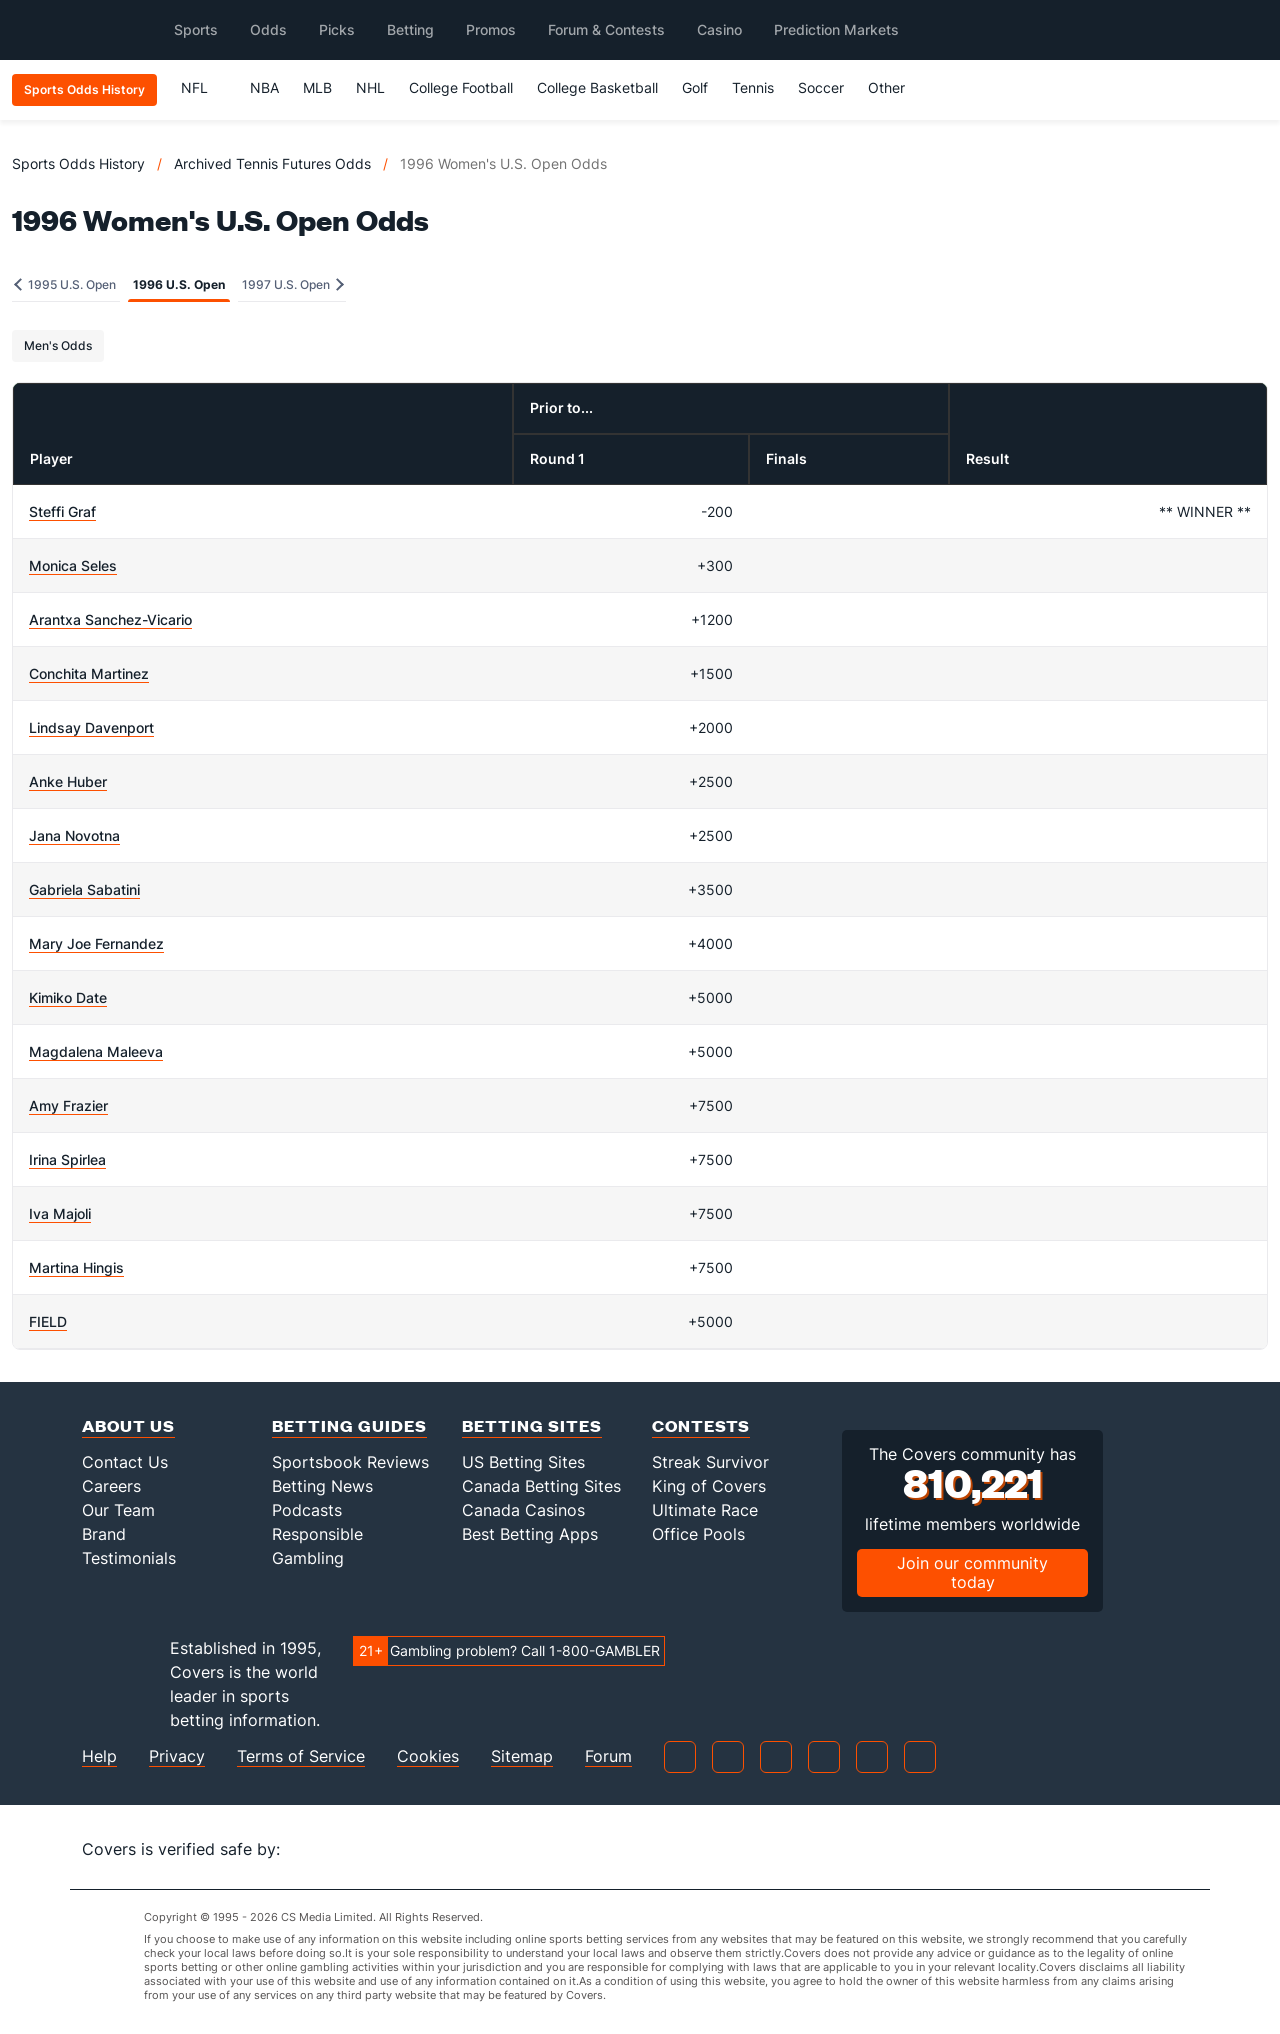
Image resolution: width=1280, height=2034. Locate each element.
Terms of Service (301, 1756)
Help (99, 1756)
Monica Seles (73, 565)
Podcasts (307, 1510)
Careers (111, 1486)
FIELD (48, 1321)
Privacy (177, 1756)
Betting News (322, 1486)
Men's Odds (58, 345)
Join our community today (972, 1572)
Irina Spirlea (67, 1159)
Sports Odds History (78, 163)
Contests (701, 1425)
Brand (104, 1534)
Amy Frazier (68, 1105)
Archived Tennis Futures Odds (272, 163)
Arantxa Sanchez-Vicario (110, 619)
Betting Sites (532, 1425)
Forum (608, 1756)
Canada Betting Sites (541, 1486)
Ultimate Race (705, 1510)
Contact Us (125, 1462)
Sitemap (522, 1756)
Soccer (821, 87)
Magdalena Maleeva (96, 1051)
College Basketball (597, 87)
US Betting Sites (523, 1462)
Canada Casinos (523, 1510)
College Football (461, 87)
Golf (695, 87)
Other (895, 87)
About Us (128, 1425)
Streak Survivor (710, 1462)
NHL (370, 87)
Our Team (118, 1510)
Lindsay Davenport (91, 727)
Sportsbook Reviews (350, 1462)
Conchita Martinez (89, 673)
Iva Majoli (60, 1213)
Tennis (753, 87)
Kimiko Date (68, 997)
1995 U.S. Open (65, 284)
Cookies (428, 1756)
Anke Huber (68, 781)
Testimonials (129, 1558)
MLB (317, 87)
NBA (264, 87)
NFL (203, 87)
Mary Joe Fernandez (96, 943)
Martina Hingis (76, 1267)
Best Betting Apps (530, 1534)
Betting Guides (349, 1425)
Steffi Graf (62, 511)
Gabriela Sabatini (84, 889)
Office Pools (698, 1534)
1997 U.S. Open (293, 284)
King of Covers (709, 1486)
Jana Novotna (74, 835)
